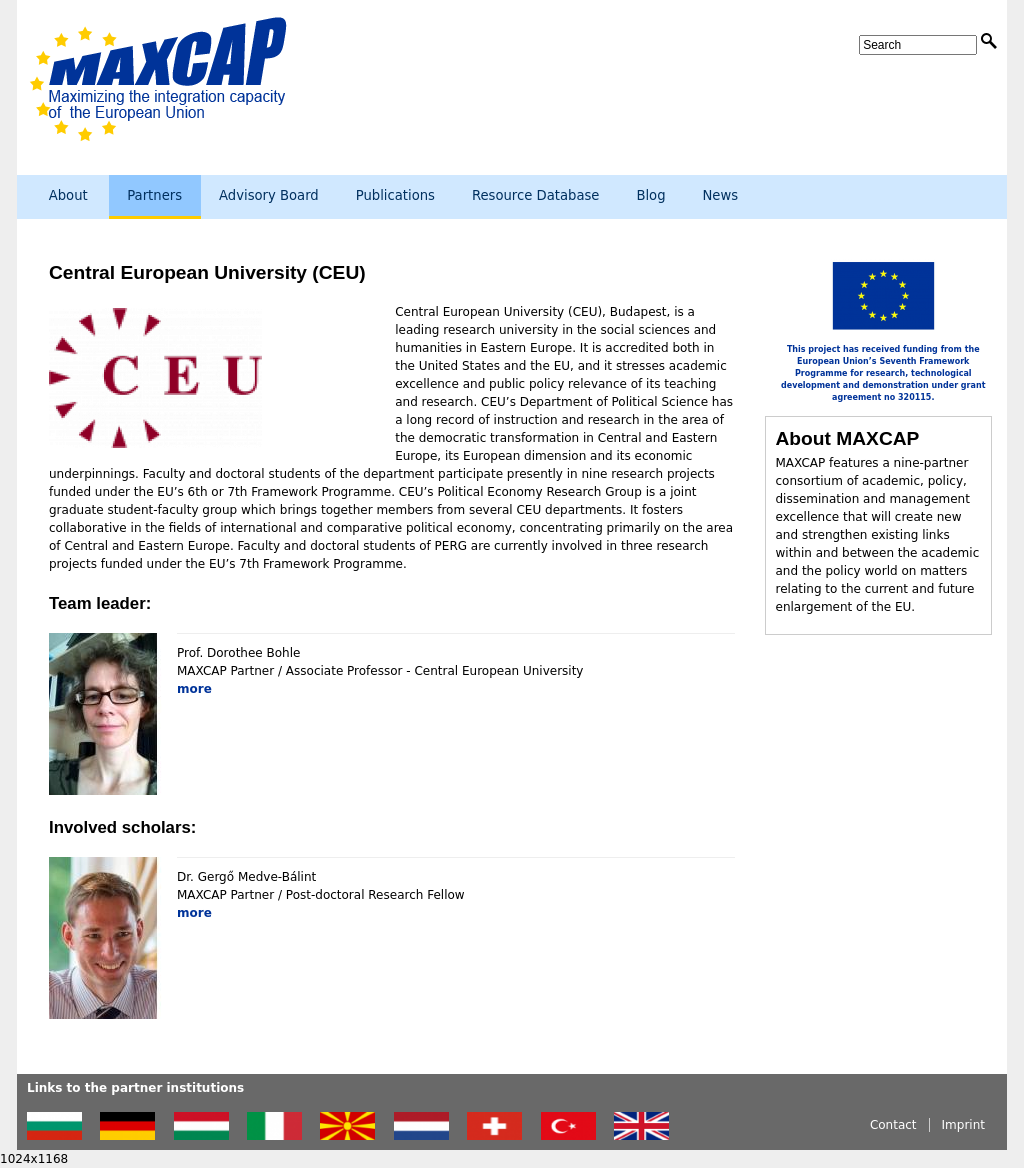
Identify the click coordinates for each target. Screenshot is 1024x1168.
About (68, 195)
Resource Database (536, 195)
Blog (650, 195)
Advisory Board (269, 195)
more (194, 689)
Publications (395, 195)
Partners (154, 195)
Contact (893, 1125)
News (721, 195)
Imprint (963, 1125)
